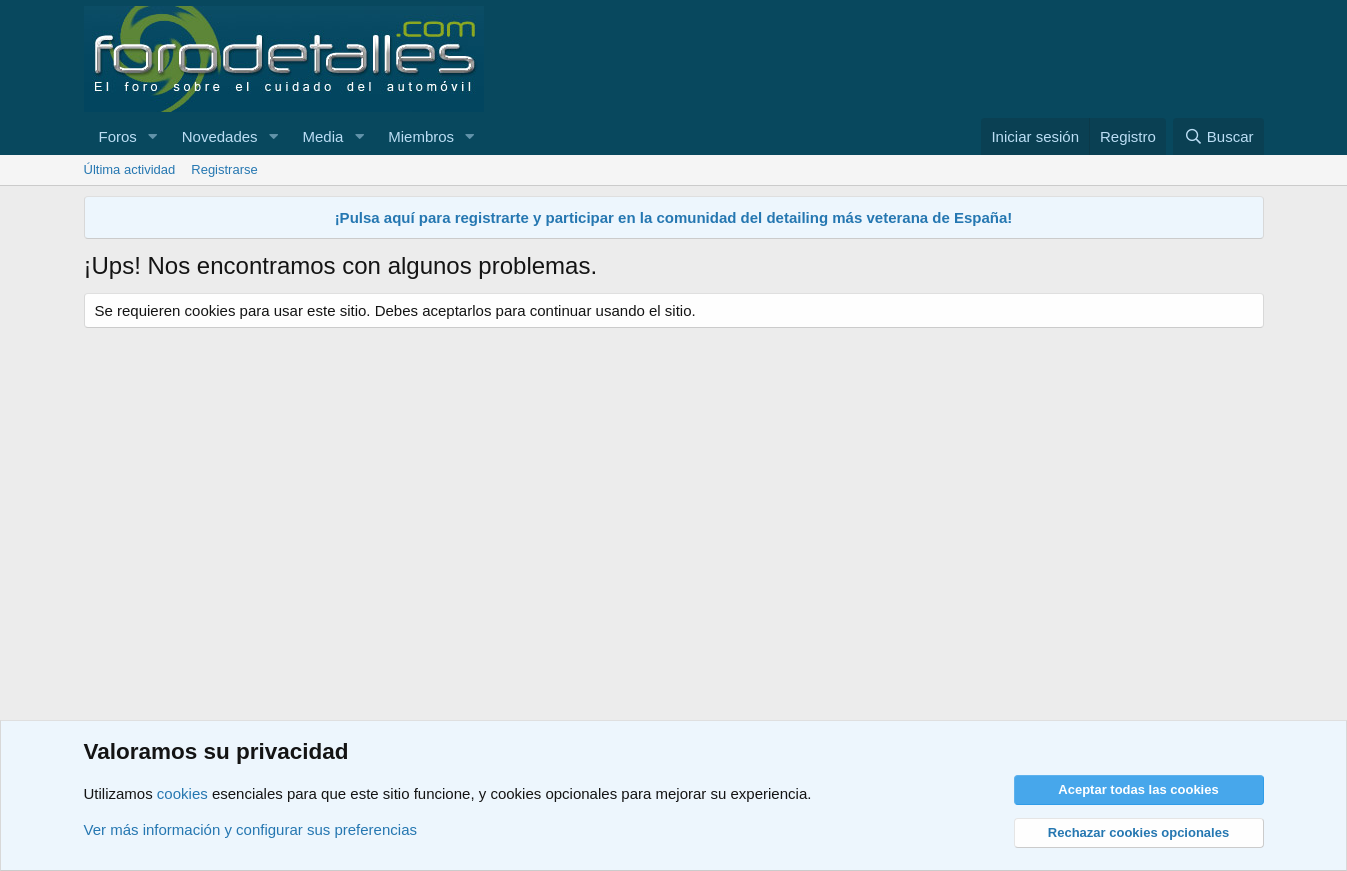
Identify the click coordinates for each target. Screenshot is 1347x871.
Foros (118, 136)
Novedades (220, 136)
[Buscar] (1218, 136)
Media (322, 136)
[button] (153, 136)
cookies (182, 793)
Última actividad (130, 169)
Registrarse (224, 169)
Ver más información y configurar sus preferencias (250, 829)
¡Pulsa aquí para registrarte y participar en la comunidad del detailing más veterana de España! (674, 217)
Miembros (421, 136)
